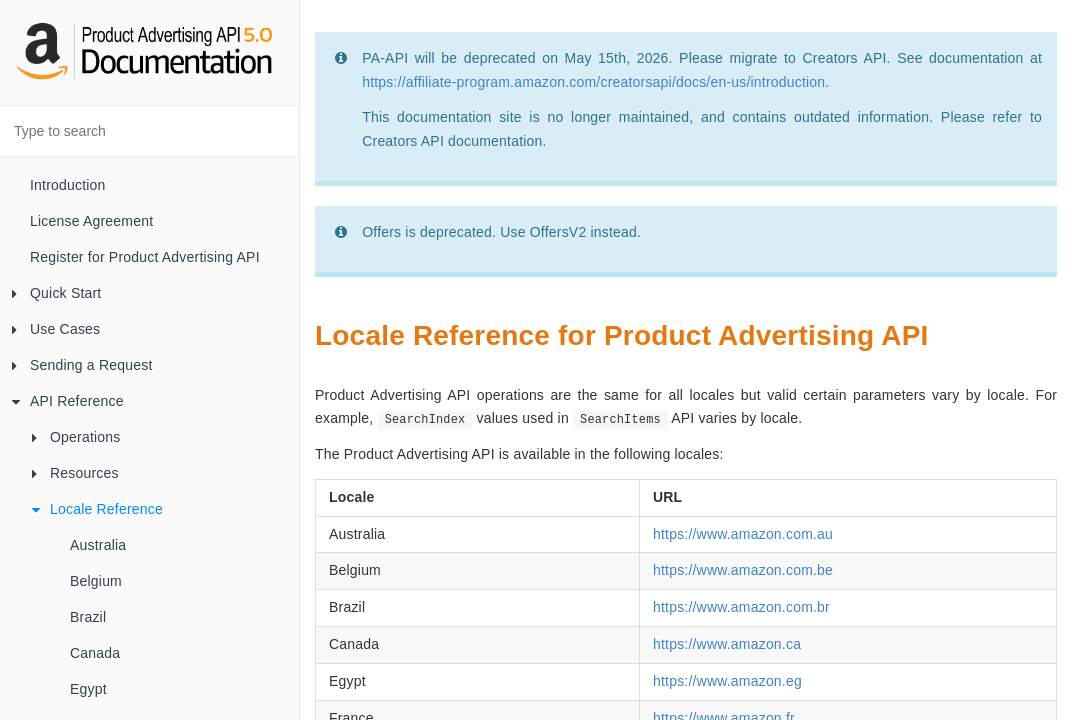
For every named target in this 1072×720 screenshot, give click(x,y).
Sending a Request (82, 365)
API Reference (68, 401)
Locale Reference (97, 509)
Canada (95, 653)
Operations (76, 437)
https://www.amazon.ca (727, 644)
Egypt (88, 689)
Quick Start (56, 293)
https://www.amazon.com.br (741, 607)
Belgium (96, 581)
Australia (98, 545)
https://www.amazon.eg (727, 681)
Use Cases (56, 329)
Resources (75, 473)
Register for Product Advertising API (145, 257)
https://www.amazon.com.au (743, 534)
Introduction (68, 185)
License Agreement (91, 221)
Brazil (88, 617)
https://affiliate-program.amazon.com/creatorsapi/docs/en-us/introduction (593, 82)
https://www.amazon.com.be (743, 570)
